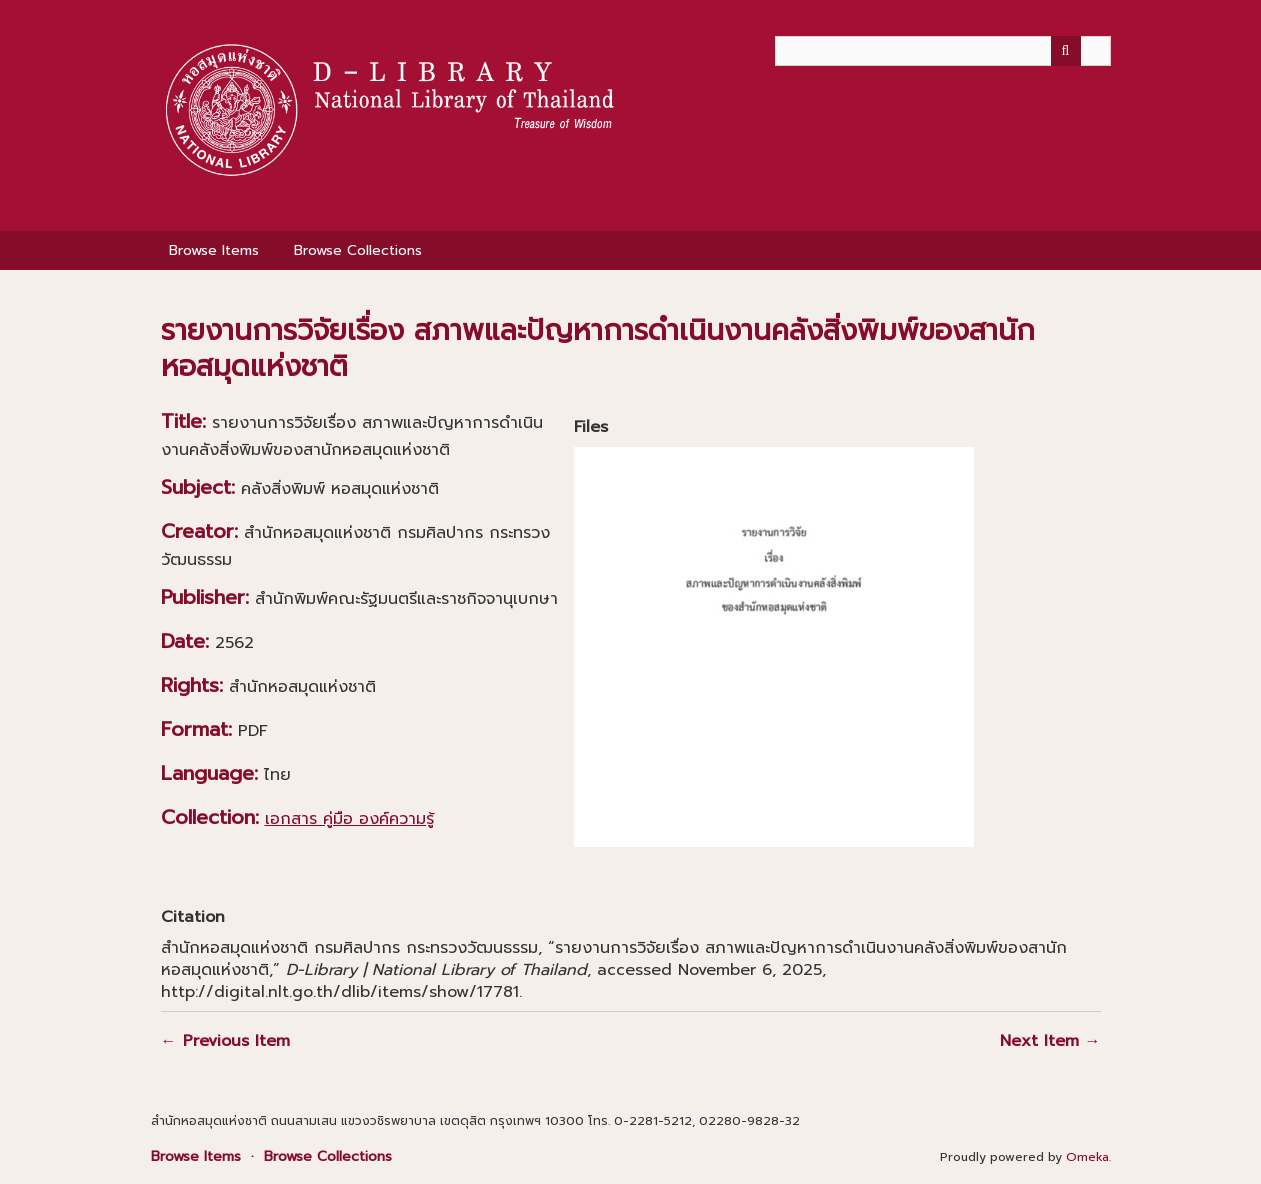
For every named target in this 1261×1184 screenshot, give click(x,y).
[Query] (943, 51)
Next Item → (1050, 1041)
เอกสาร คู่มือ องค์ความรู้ (349, 819)
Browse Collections (358, 250)
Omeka (1087, 1157)
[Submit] (1066, 51)
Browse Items (214, 250)
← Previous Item (225, 1041)
